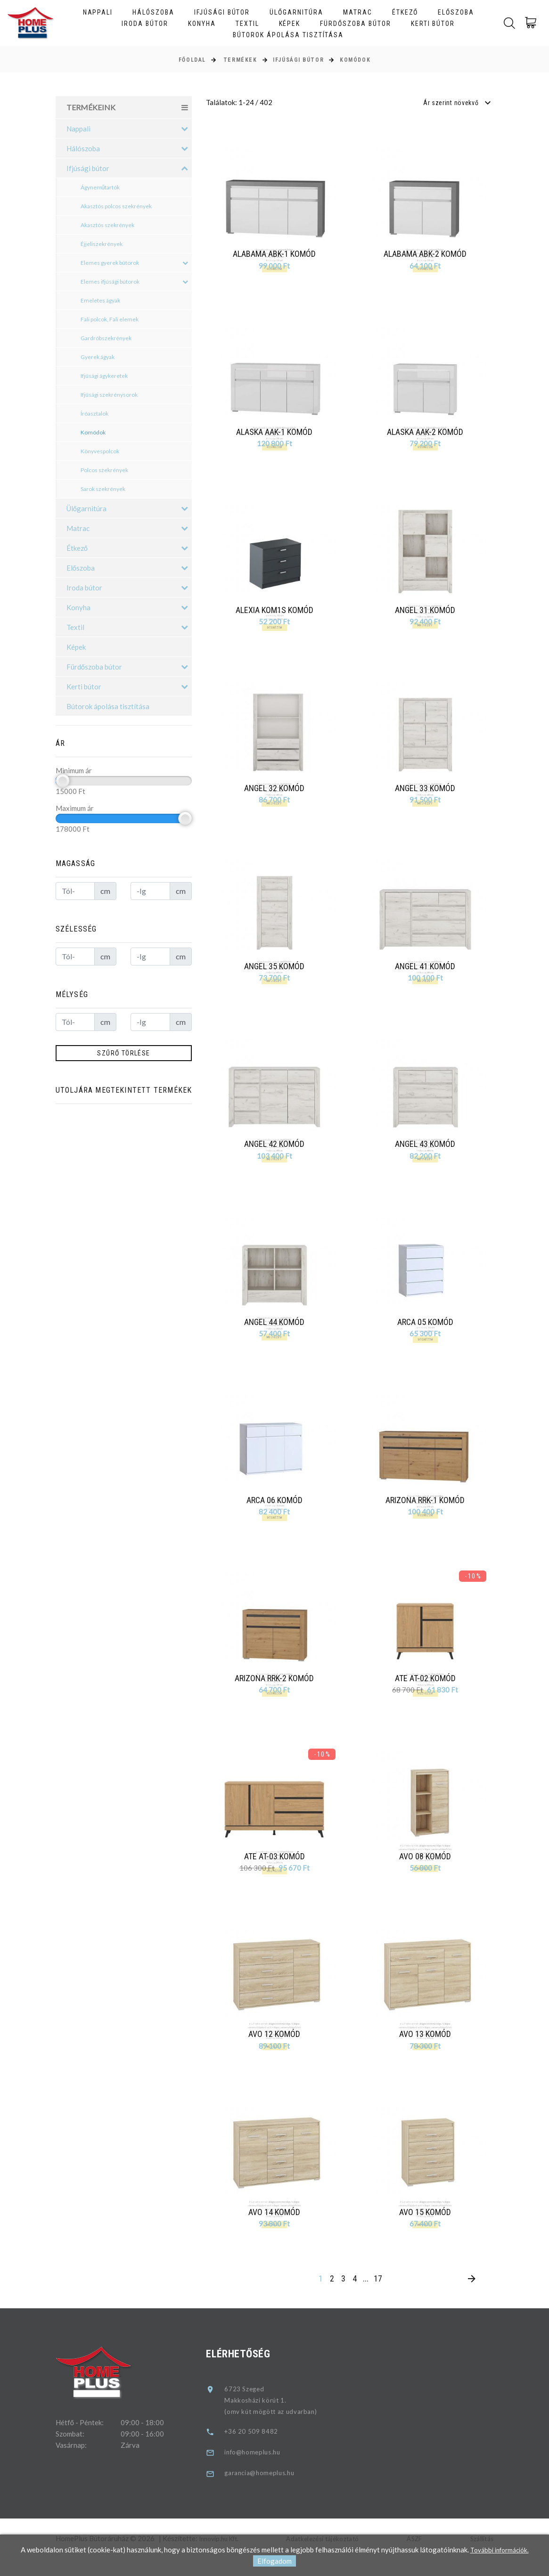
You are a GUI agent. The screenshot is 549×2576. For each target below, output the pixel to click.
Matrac (357, 12)
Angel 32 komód (276, 792)
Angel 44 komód (276, 1331)
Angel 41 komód (427, 972)
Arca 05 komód (427, 1331)
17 (378, 2296)
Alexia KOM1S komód (276, 613)
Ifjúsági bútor (222, 12)
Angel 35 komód (276, 972)
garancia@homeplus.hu (267, 2490)
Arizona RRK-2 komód (276, 1690)
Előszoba (456, 12)
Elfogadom (274, 2561)
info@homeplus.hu (259, 2470)
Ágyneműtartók (100, 187)
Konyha (202, 23)
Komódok (355, 60)
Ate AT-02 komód (427, 1690)
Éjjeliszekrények (102, 243)
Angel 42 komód (276, 1151)
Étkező (405, 12)
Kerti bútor (433, 23)
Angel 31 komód (427, 613)
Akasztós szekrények (107, 225)
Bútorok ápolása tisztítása (288, 35)
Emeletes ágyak (100, 300)
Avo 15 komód (427, 2228)
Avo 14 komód (276, 2228)
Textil (247, 23)
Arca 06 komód (276, 1510)
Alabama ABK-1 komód (274, 254)
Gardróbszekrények (106, 338)
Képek (290, 23)
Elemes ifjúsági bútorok (134, 282)
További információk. (499, 2549)
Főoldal (192, 60)
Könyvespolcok (100, 451)
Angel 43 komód (427, 1151)
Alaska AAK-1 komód (274, 433)
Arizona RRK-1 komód (427, 1510)
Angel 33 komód (427, 792)
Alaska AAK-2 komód (425, 433)
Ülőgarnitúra (296, 12)
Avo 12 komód (276, 2049)
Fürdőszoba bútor (355, 23)
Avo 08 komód (427, 1869)
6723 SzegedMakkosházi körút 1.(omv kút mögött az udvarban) (279, 2417)
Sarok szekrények (103, 488)
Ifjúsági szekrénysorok (109, 394)
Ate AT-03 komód (276, 1869)
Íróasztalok (94, 413)
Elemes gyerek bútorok (134, 263)
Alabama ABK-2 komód (425, 254)
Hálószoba (153, 12)
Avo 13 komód (427, 2049)
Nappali (98, 12)
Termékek (240, 60)
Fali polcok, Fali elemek (110, 319)
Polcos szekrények (104, 470)
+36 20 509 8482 (258, 2449)
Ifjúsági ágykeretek (104, 375)
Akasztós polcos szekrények (116, 206)
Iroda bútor (145, 23)
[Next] (471, 2297)
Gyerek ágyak (98, 356)
